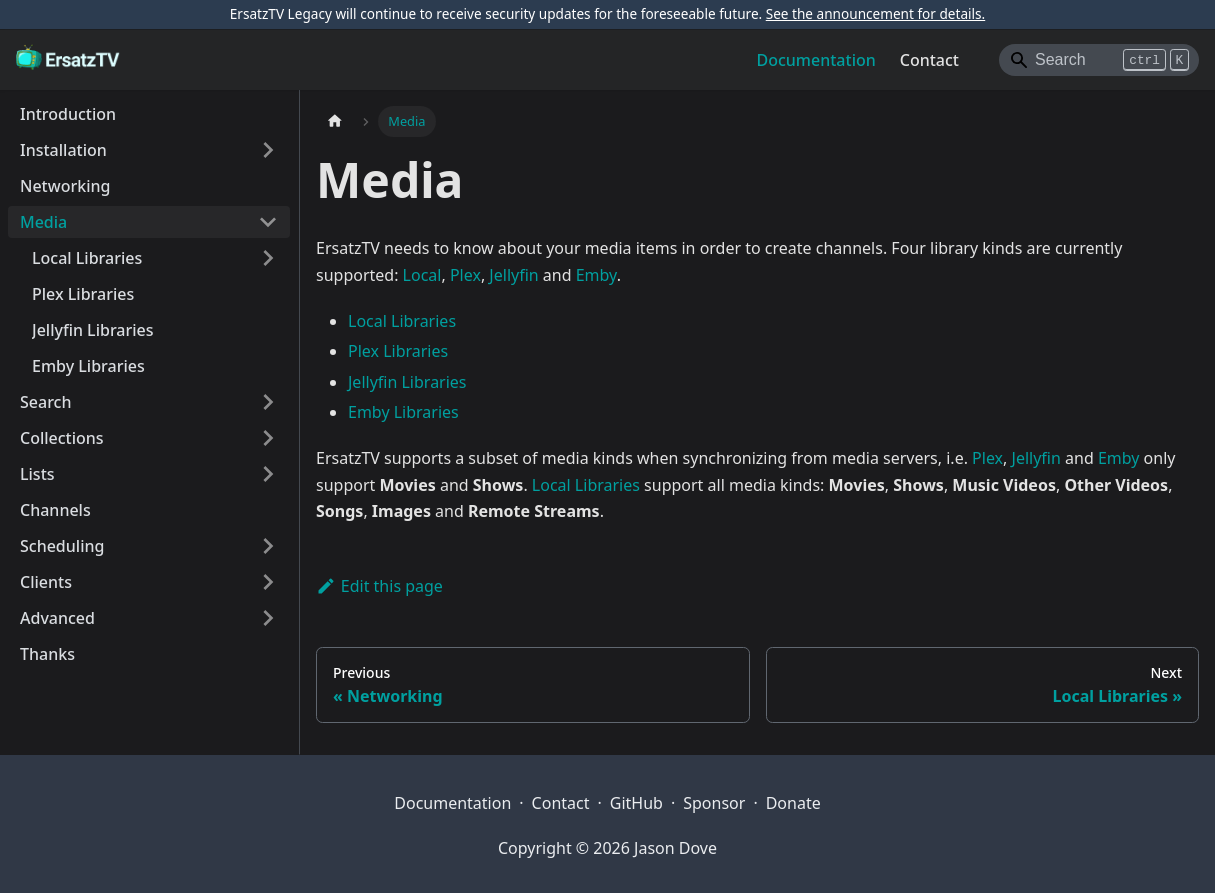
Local (422, 275)
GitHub (636, 803)
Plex (465, 275)
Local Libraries (402, 321)
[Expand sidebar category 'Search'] (268, 402)
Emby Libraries (403, 412)
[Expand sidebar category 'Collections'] (268, 438)
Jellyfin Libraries (407, 382)
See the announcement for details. (875, 13)
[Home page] (335, 121)
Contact (929, 60)
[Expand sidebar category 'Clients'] (268, 582)
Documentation (816, 60)
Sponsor (714, 803)
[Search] (1099, 60)
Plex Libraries (398, 351)
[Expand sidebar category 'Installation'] (268, 150)
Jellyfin (513, 275)
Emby (596, 275)
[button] (149, 474)
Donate (793, 803)
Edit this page (379, 586)
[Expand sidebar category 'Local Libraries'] (268, 258)
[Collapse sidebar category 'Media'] (268, 222)
